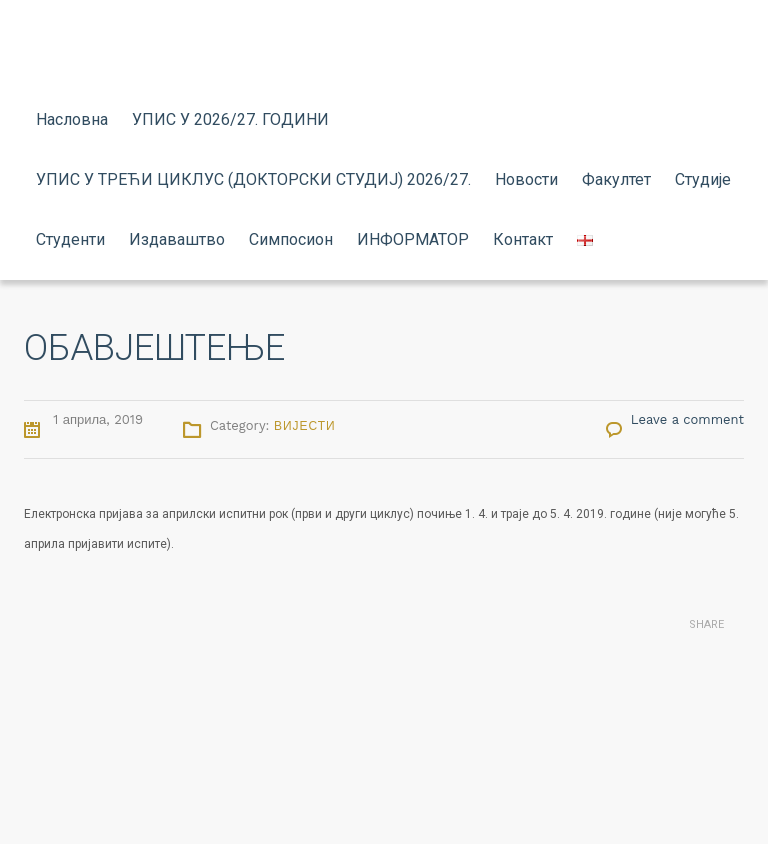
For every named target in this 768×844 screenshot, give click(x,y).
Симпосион (291, 239)
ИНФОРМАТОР (413, 239)
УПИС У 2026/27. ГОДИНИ (230, 119)
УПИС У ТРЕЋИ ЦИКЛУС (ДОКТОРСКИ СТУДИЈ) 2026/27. (253, 179)
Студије (703, 179)
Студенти (70, 239)
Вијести (305, 426)
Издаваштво (177, 239)
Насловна (72, 119)
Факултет (616, 179)
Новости (526, 179)
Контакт (523, 239)
